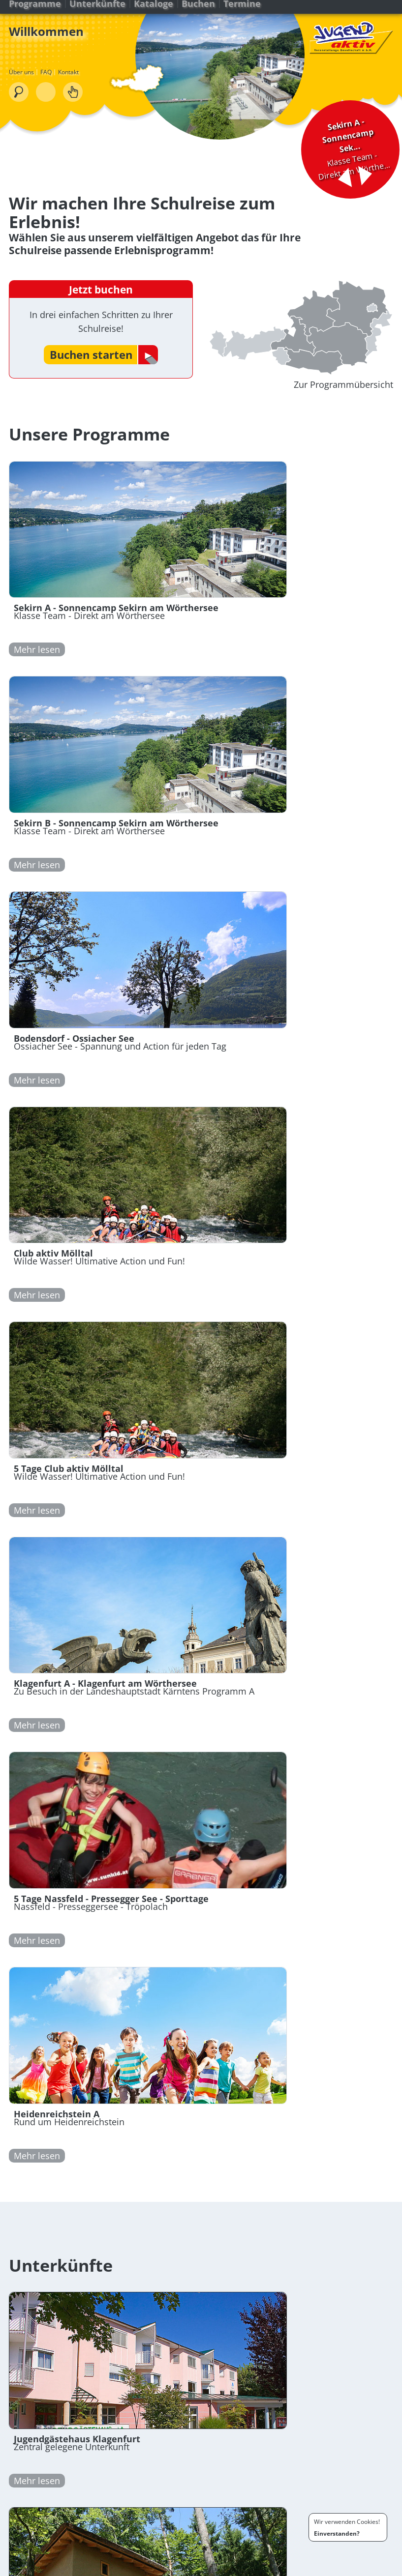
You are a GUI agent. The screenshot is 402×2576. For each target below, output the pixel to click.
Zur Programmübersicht (342, 392)
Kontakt (69, 85)
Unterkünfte (98, 14)
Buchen (199, 14)
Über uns (22, 85)
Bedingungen (309, 2567)
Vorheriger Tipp (333, 160)
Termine (243, 14)
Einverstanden (335, 2533)
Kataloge (154, 14)
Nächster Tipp (362, 155)
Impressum (349, 2567)
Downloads (91, 2567)
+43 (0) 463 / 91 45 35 (92, 2382)
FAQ (47, 85)
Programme (36, 14)
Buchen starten (92, 357)
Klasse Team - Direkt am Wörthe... (342, 128)
